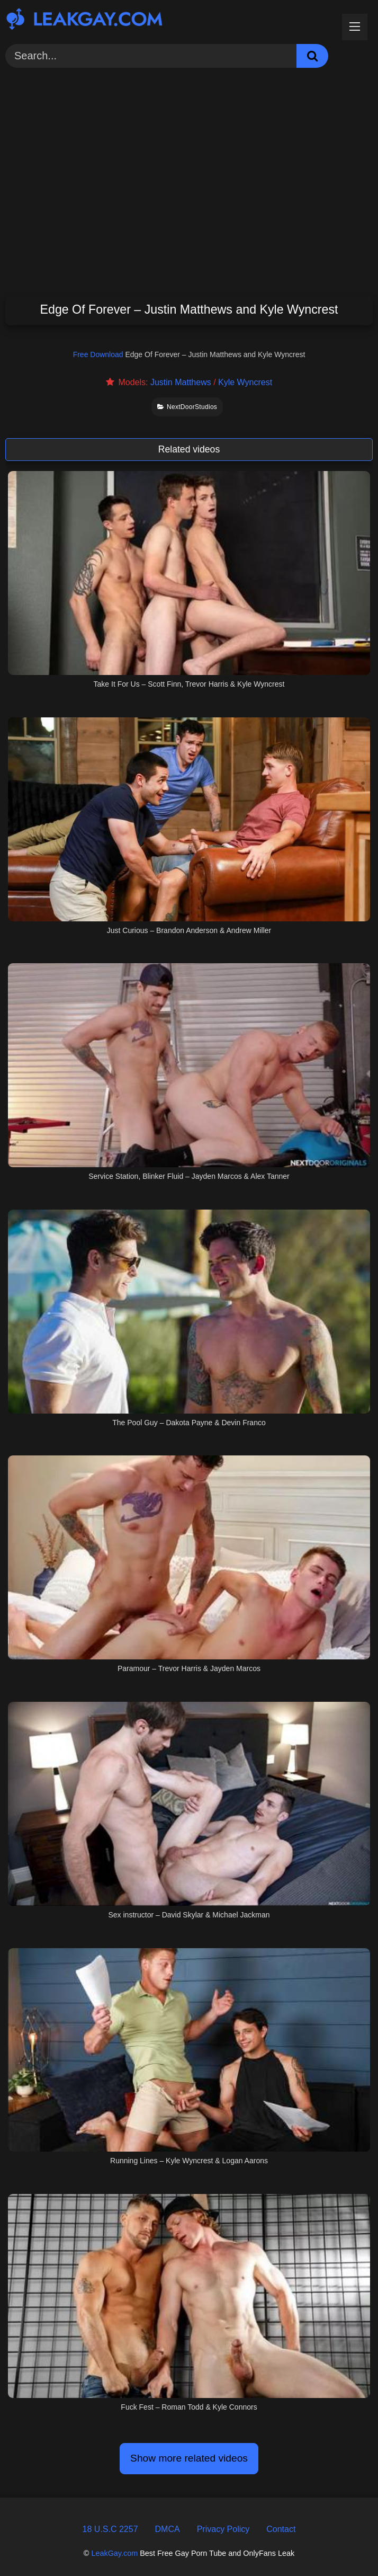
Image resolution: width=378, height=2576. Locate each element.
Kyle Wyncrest (245, 382)
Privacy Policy (223, 2529)
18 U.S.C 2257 (110, 2529)
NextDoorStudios (187, 407)
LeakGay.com (114, 2553)
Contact (280, 2529)
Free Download (98, 354)
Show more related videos (189, 2458)
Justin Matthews (180, 382)
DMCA (167, 2529)
